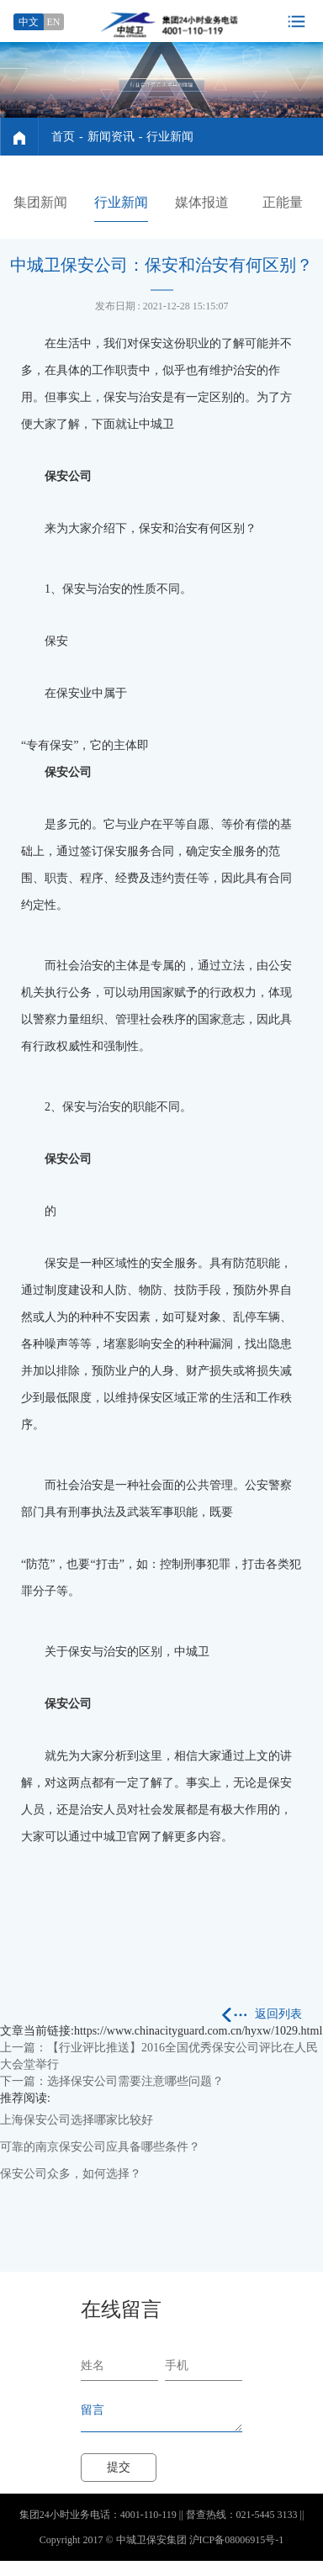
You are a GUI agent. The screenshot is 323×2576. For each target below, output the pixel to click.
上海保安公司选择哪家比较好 (76, 2120)
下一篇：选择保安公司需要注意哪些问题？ (112, 2081)
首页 (63, 136)
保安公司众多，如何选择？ (70, 2173)
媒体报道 (202, 202)
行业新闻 (169, 136)
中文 (29, 22)
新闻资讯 (111, 136)
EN (54, 22)
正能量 (282, 202)
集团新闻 (40, 202)
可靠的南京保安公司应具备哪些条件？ (100, 2147)
